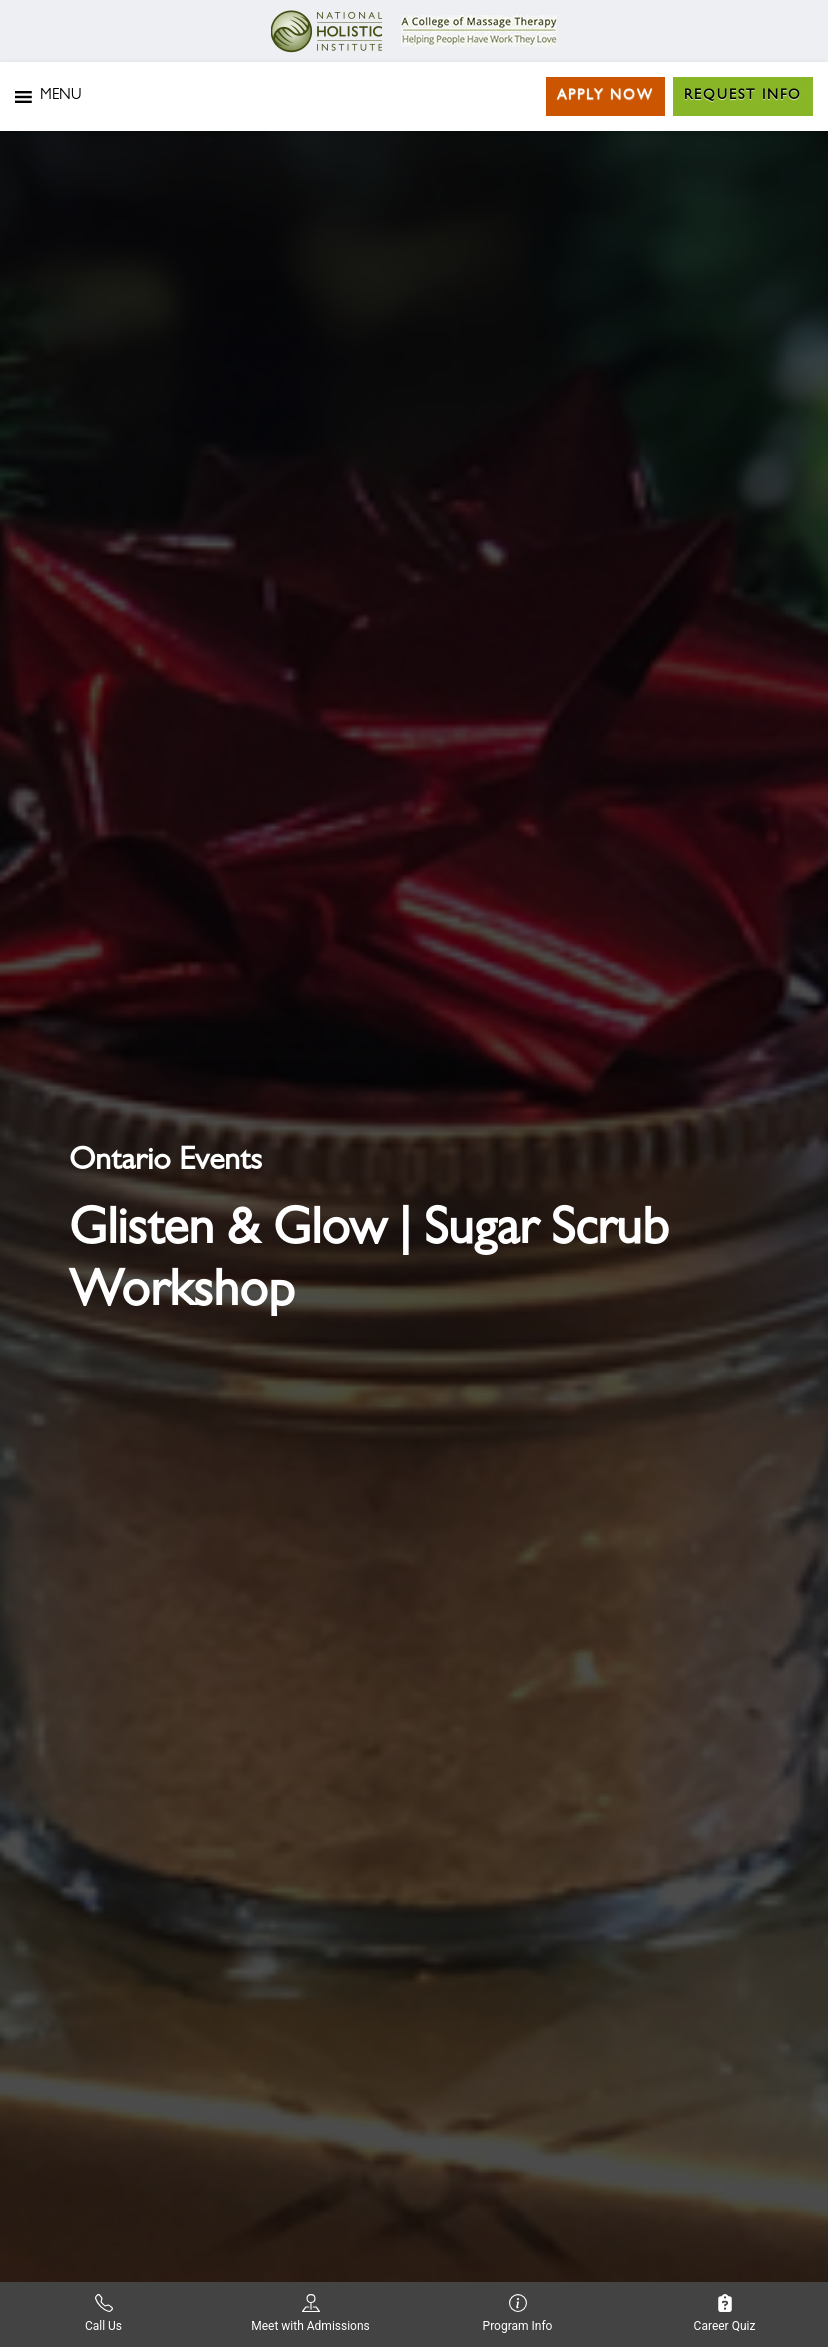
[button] (60, 97)
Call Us (103, 2313)
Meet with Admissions (310, 2313)
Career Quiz (725, 2313)
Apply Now (605, 96)
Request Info (743, 96)
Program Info (518, 2313)
